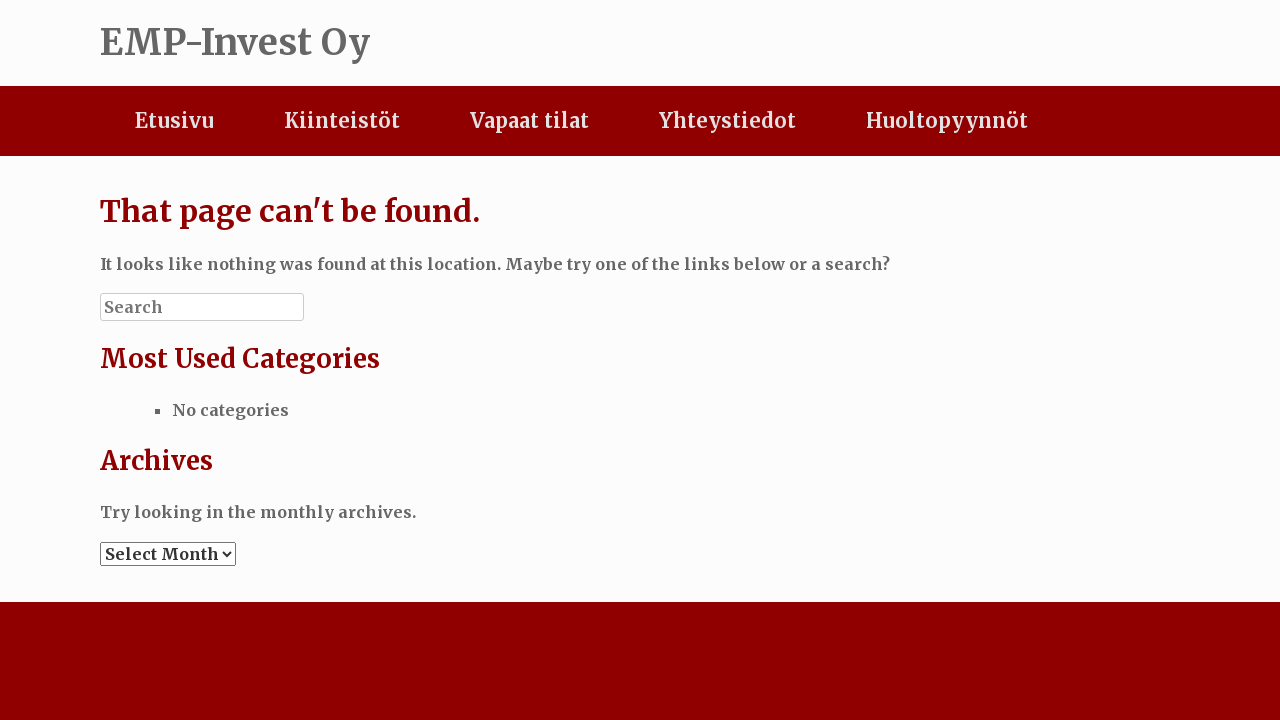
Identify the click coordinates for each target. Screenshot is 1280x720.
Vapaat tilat (529, 120)
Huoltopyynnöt (947, 120)
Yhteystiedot (727, 120)
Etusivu (174, 120)
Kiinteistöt (342, 120)
